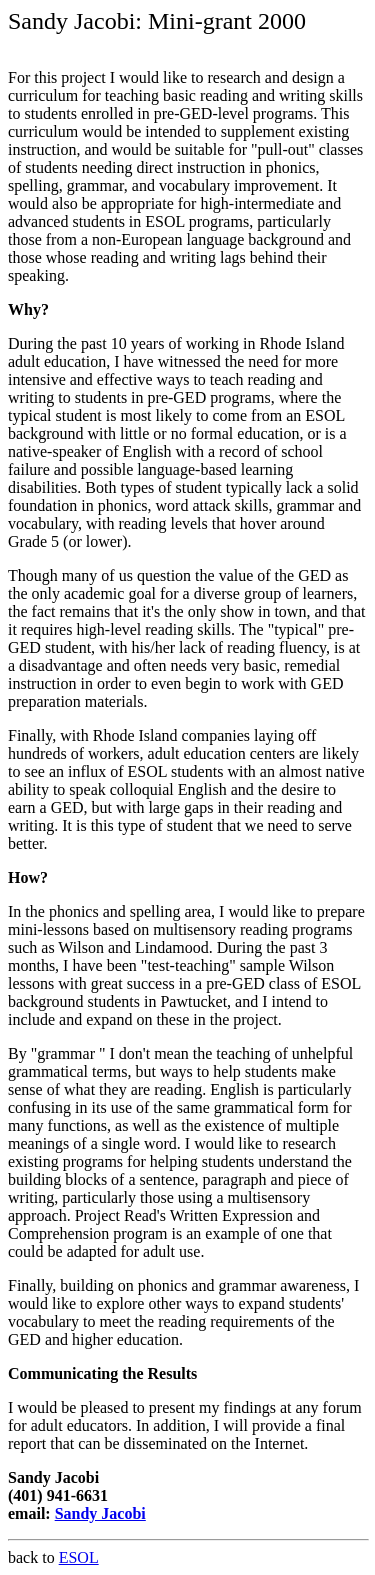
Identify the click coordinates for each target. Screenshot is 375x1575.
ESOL (79, 1557)
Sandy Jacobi (100, 1513)
